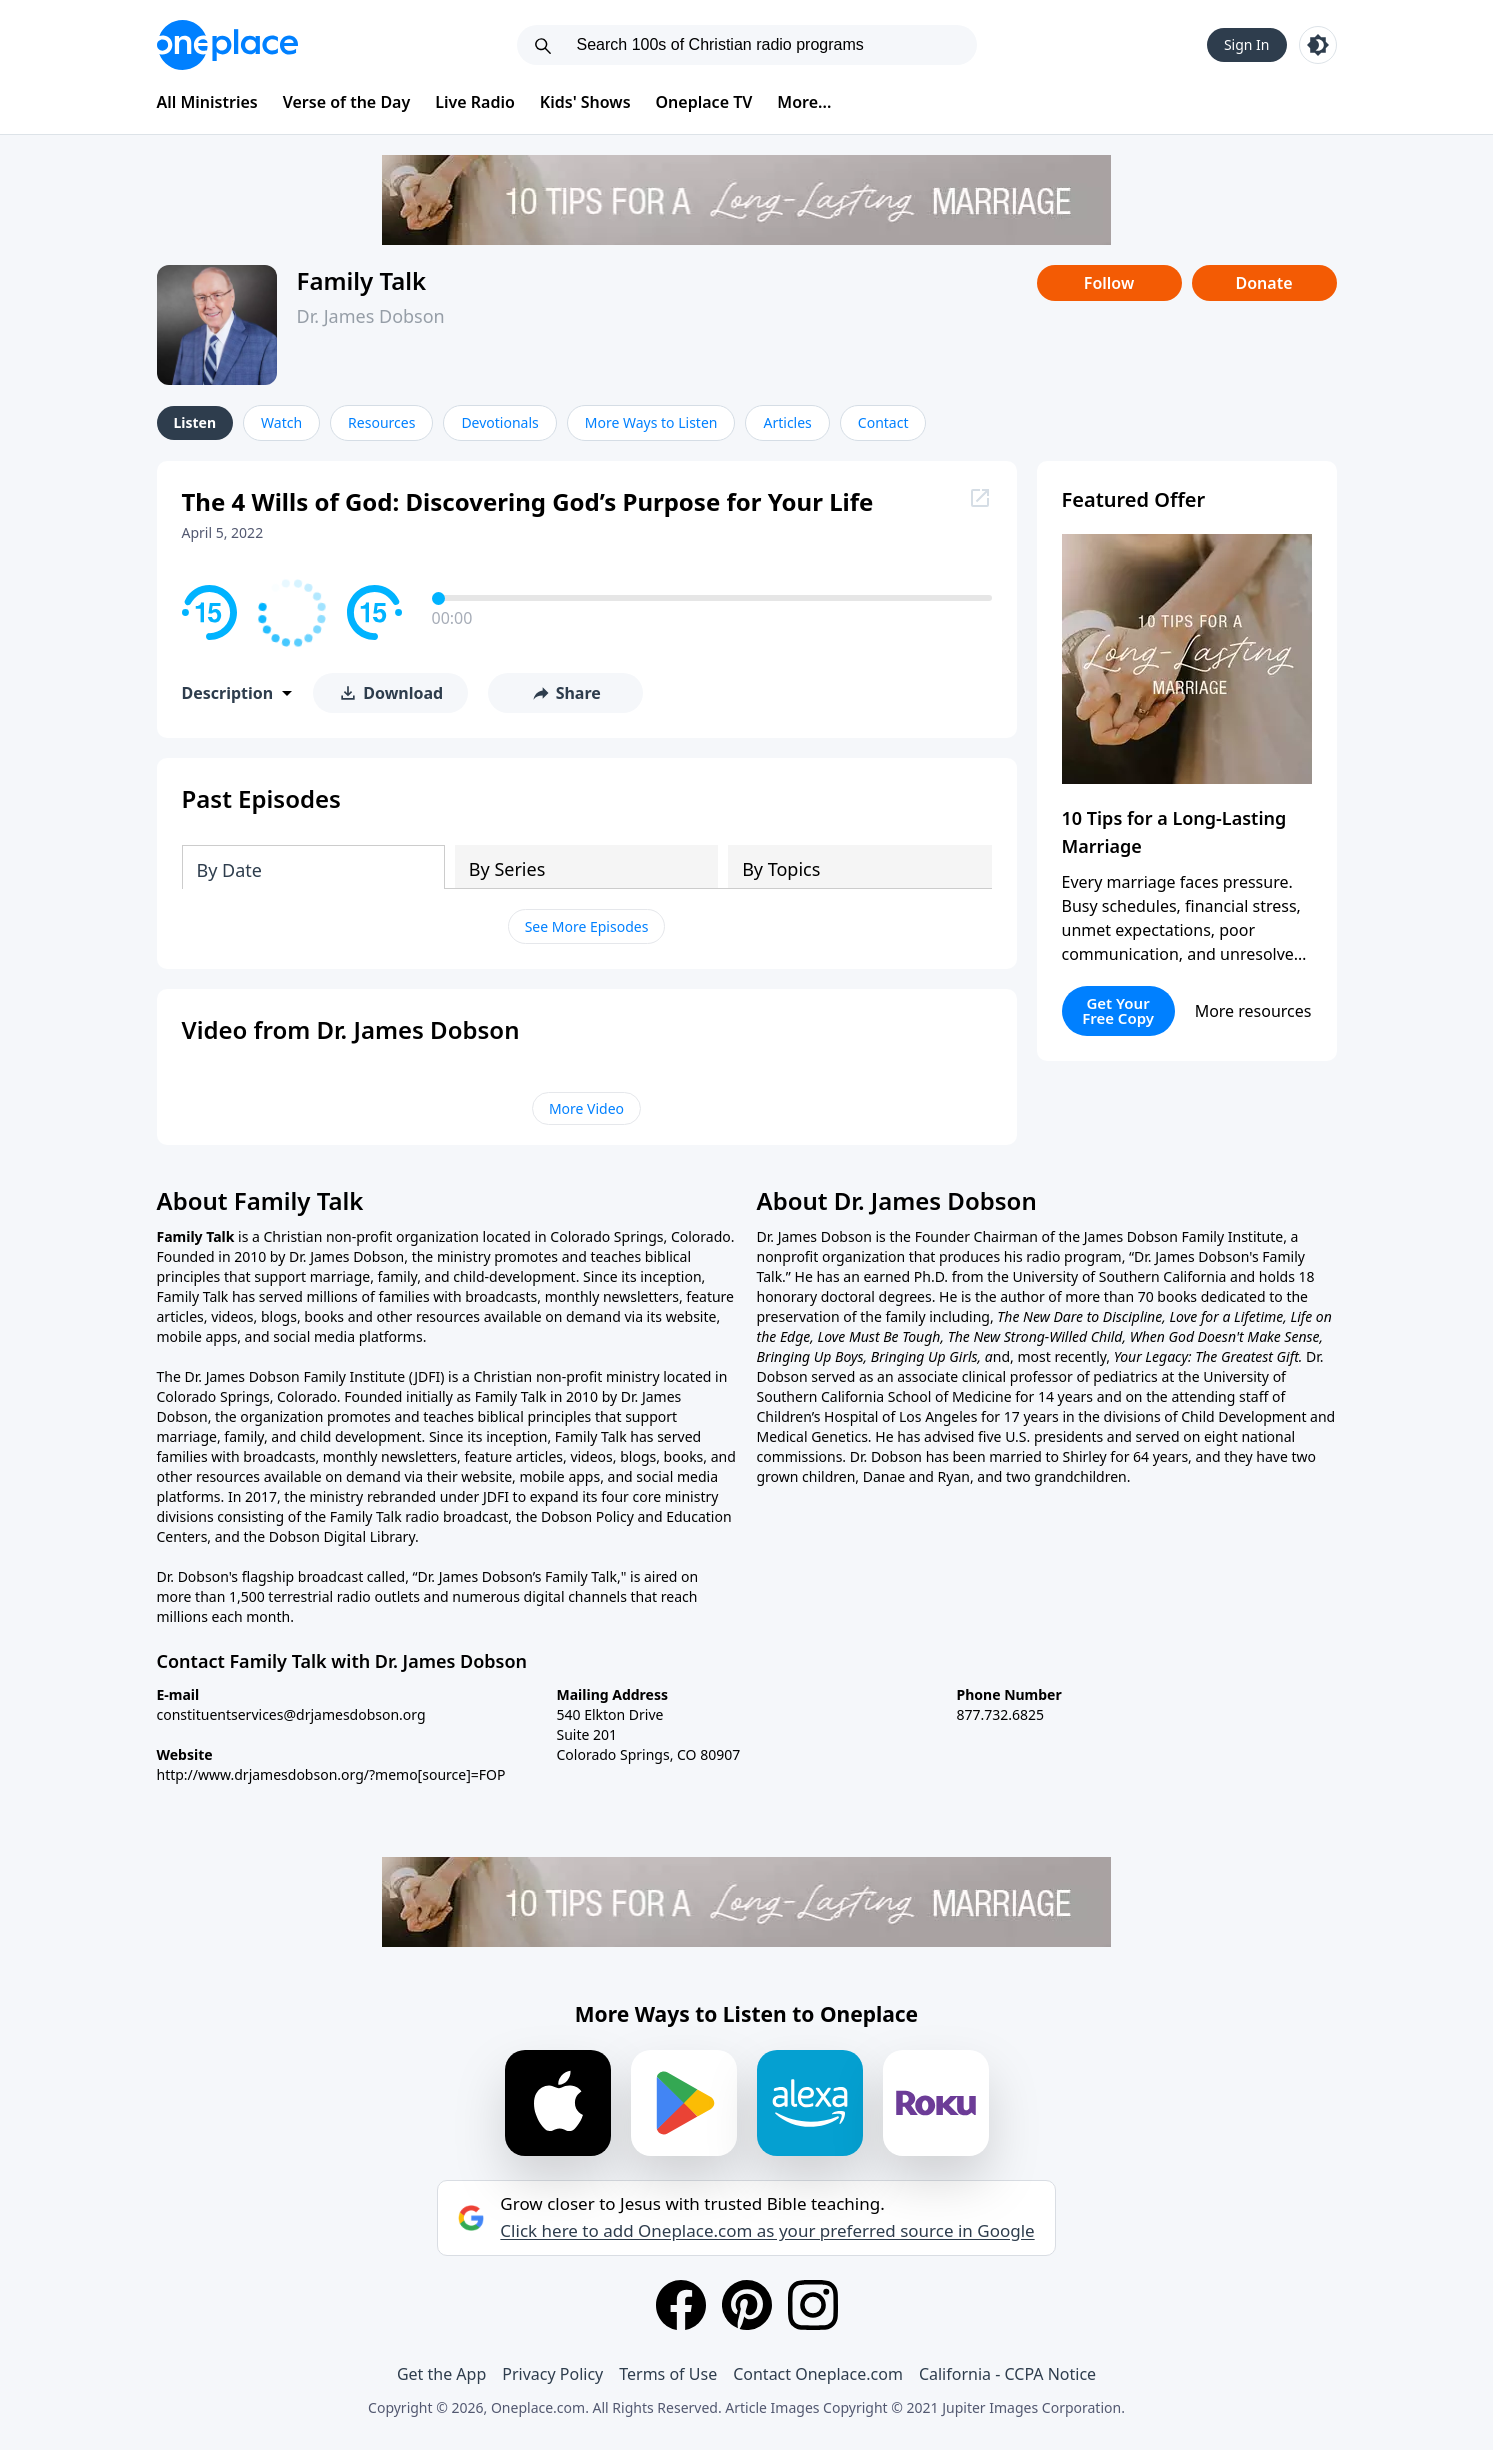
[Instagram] (813, 2305)
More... (804, 102)
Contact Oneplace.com (818, 2374)
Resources (381, 422)
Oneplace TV (704, 102)
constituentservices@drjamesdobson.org (291, 1714)
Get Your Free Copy (1118, 1010)
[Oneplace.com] (227, 45)
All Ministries (207, 102)
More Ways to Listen (651, 422)
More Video (586, 1108)
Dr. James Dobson (371, 316)
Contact (883, 422)
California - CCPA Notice (1007, 2374)
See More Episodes (587, 926)
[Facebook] (681, 2305)
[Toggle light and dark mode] (1318, 45)
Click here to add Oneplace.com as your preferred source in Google (767, 2231)
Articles (787, 422)
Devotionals (499, 422)
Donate (1263, 283)
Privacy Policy (552, 2374)
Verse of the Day (347, 102)
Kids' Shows (585, 102)
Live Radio (475, 102)
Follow (1109, 283)
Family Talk (362, 280)
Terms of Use (668, 2374)
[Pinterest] (747, 2305)
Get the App (441, 2374)
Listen (195, 422)
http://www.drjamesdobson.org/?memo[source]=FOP (331, 1774)
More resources (1253, 1011)
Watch (281, 422)
